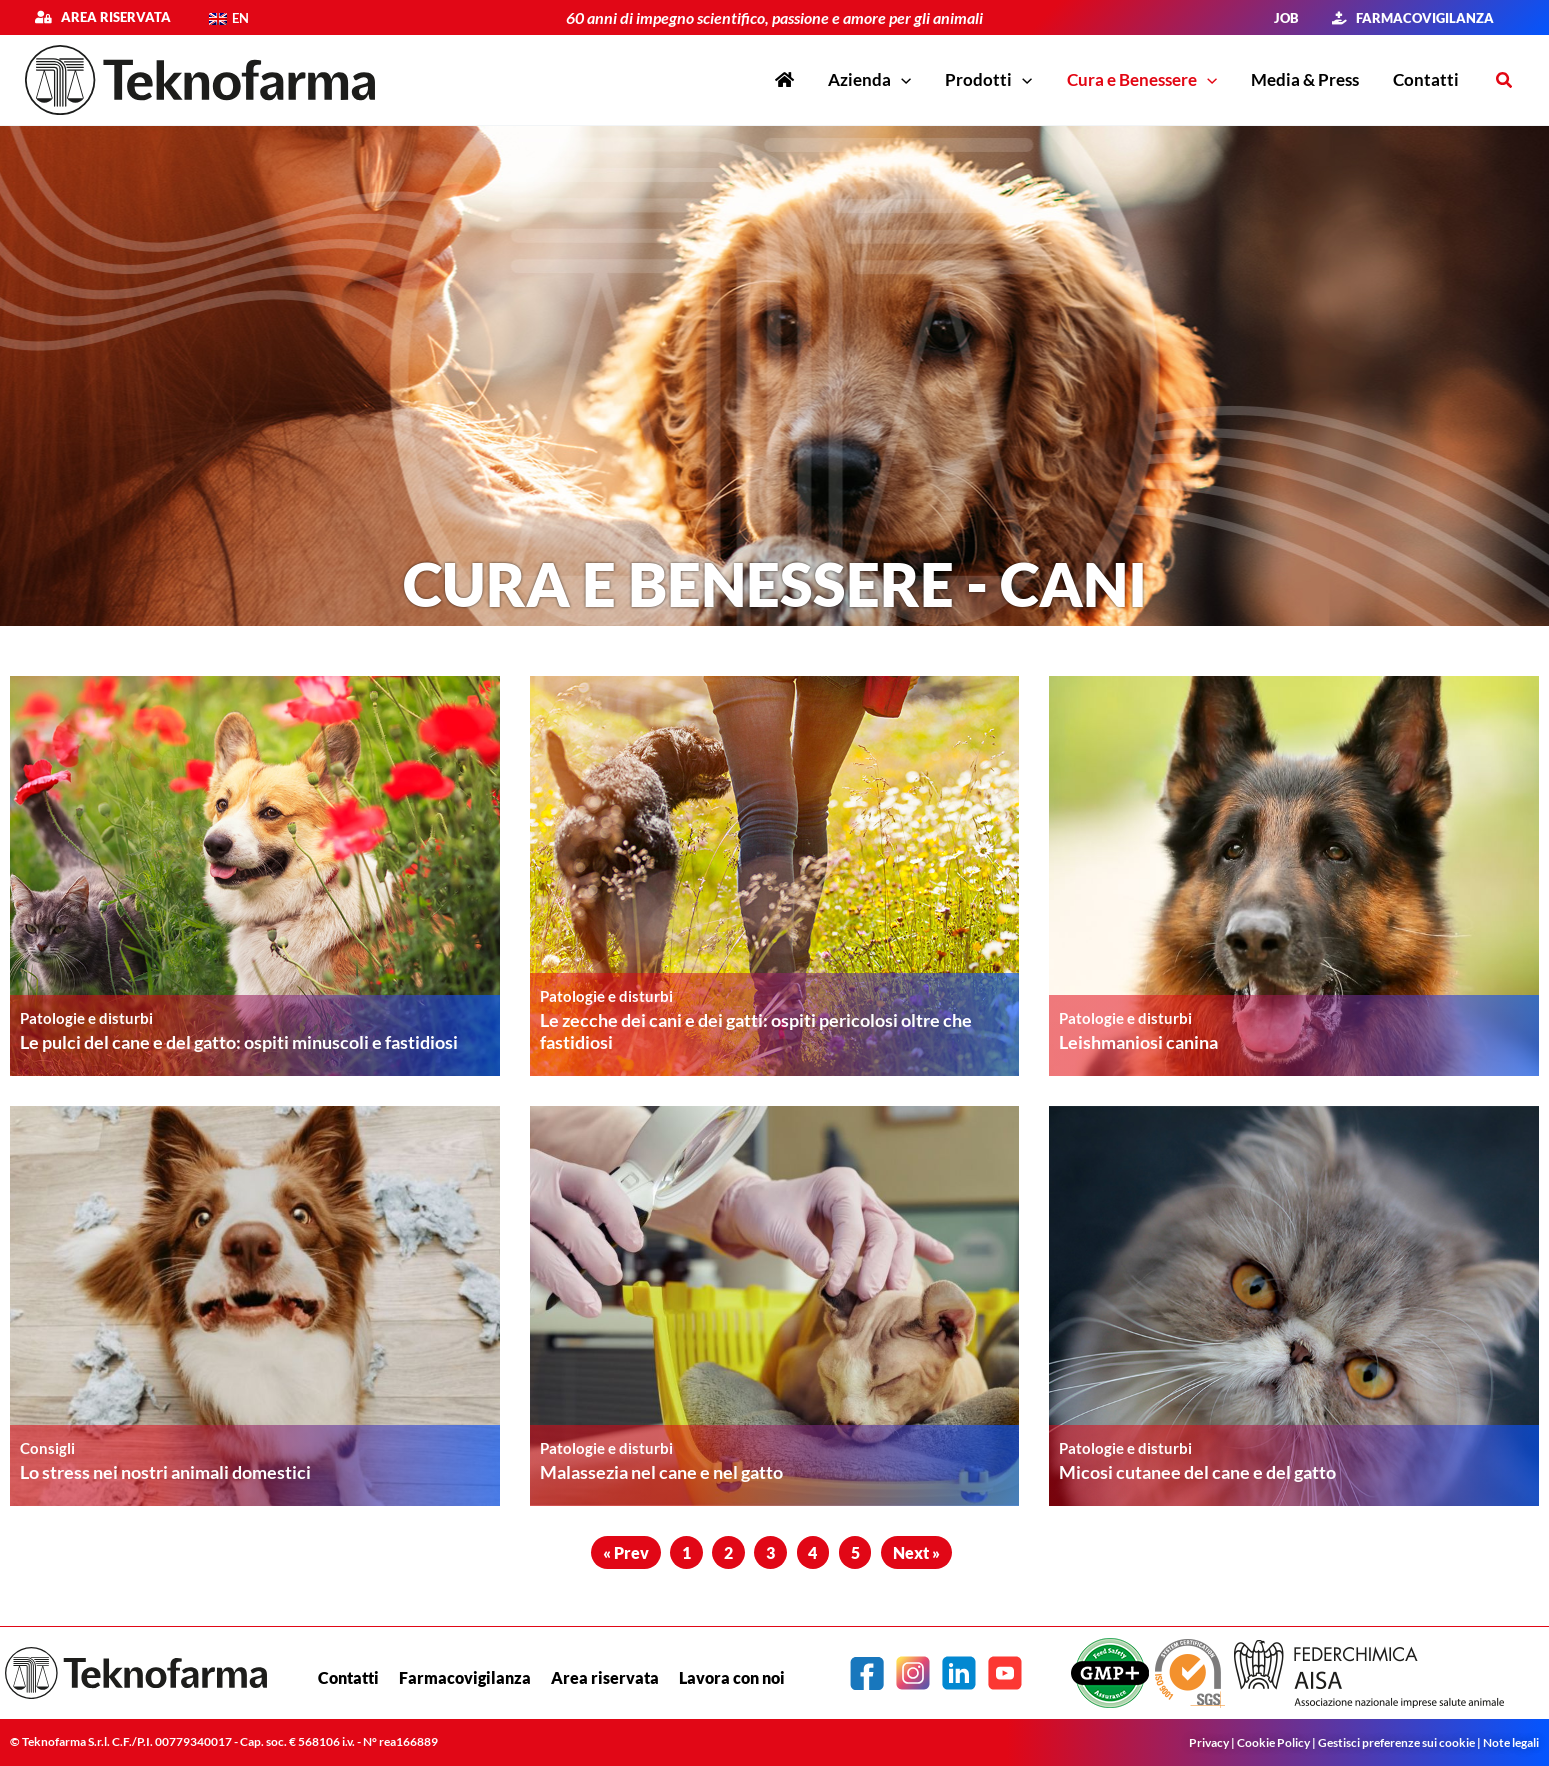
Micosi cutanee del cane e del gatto (1197, 1472)
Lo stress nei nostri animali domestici (165, 1472)
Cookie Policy (1273, 1742)
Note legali (1511, 1742)
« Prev (625, 1552)
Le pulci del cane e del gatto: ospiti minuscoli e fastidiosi (239, 1042)
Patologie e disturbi (86, 1017)
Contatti (348, 1677)
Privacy (1209, 1742)
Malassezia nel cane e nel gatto (661, 1472)
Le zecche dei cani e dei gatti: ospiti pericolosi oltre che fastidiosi (756, 1031)
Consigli (47, 1447)
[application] (901, 80)
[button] (1505, 80)
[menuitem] (229, 18)
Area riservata (111, 17)
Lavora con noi (732, 1677)
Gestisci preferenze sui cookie (1396, 1742)
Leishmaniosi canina (1138, 1042)
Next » (916, 1552)
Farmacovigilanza (465, 1677)
